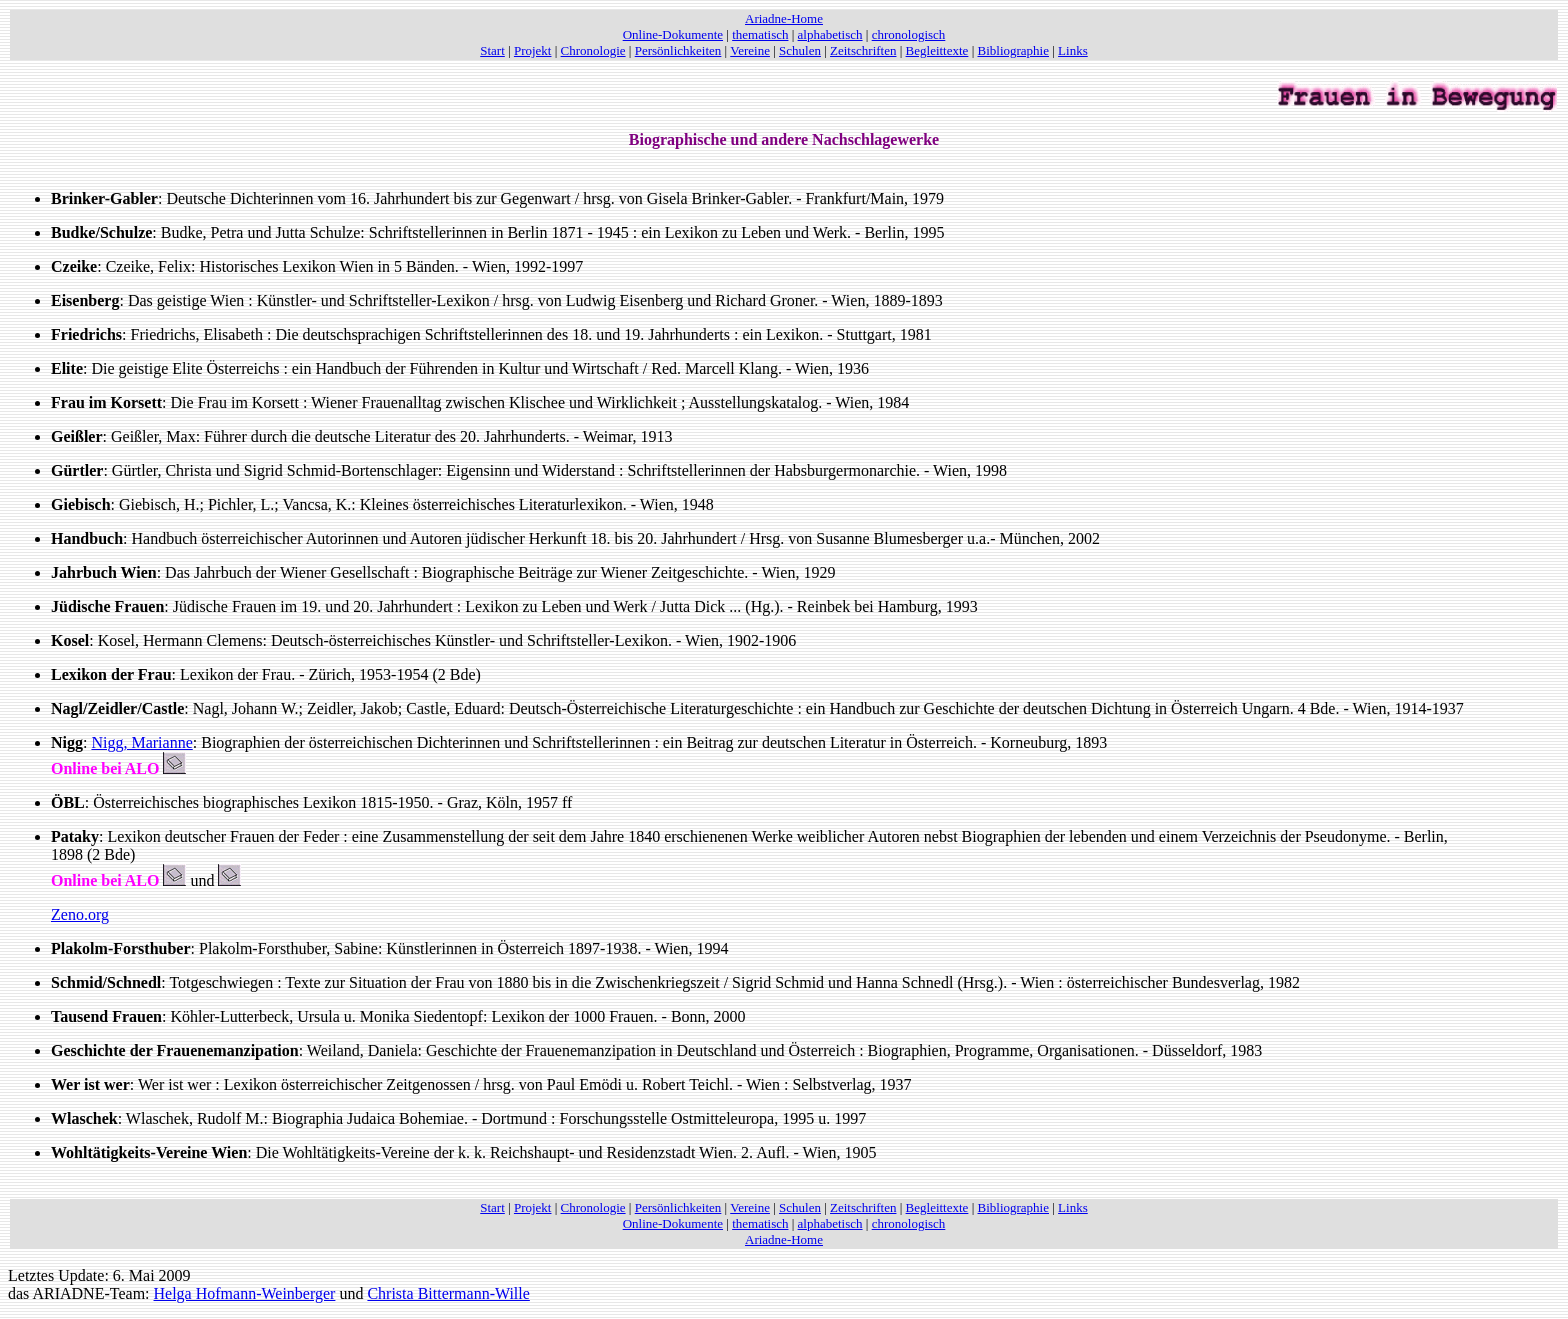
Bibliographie (1014, 50)
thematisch (760, 34)
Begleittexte (937, 50)
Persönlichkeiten (678, 50)
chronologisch (909, 34)
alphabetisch (830, 34)
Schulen (800, 50)
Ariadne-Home (784, 18)
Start (492, 50)
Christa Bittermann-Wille (448, 1293)
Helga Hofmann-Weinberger (245, 1293)
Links (1073, 50)
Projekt (533, 50)
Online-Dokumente (673, 34)
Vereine (750, 50)
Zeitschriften (863, 50)
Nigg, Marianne (141, 742)
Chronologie (593, 50)
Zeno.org (80, 914)
